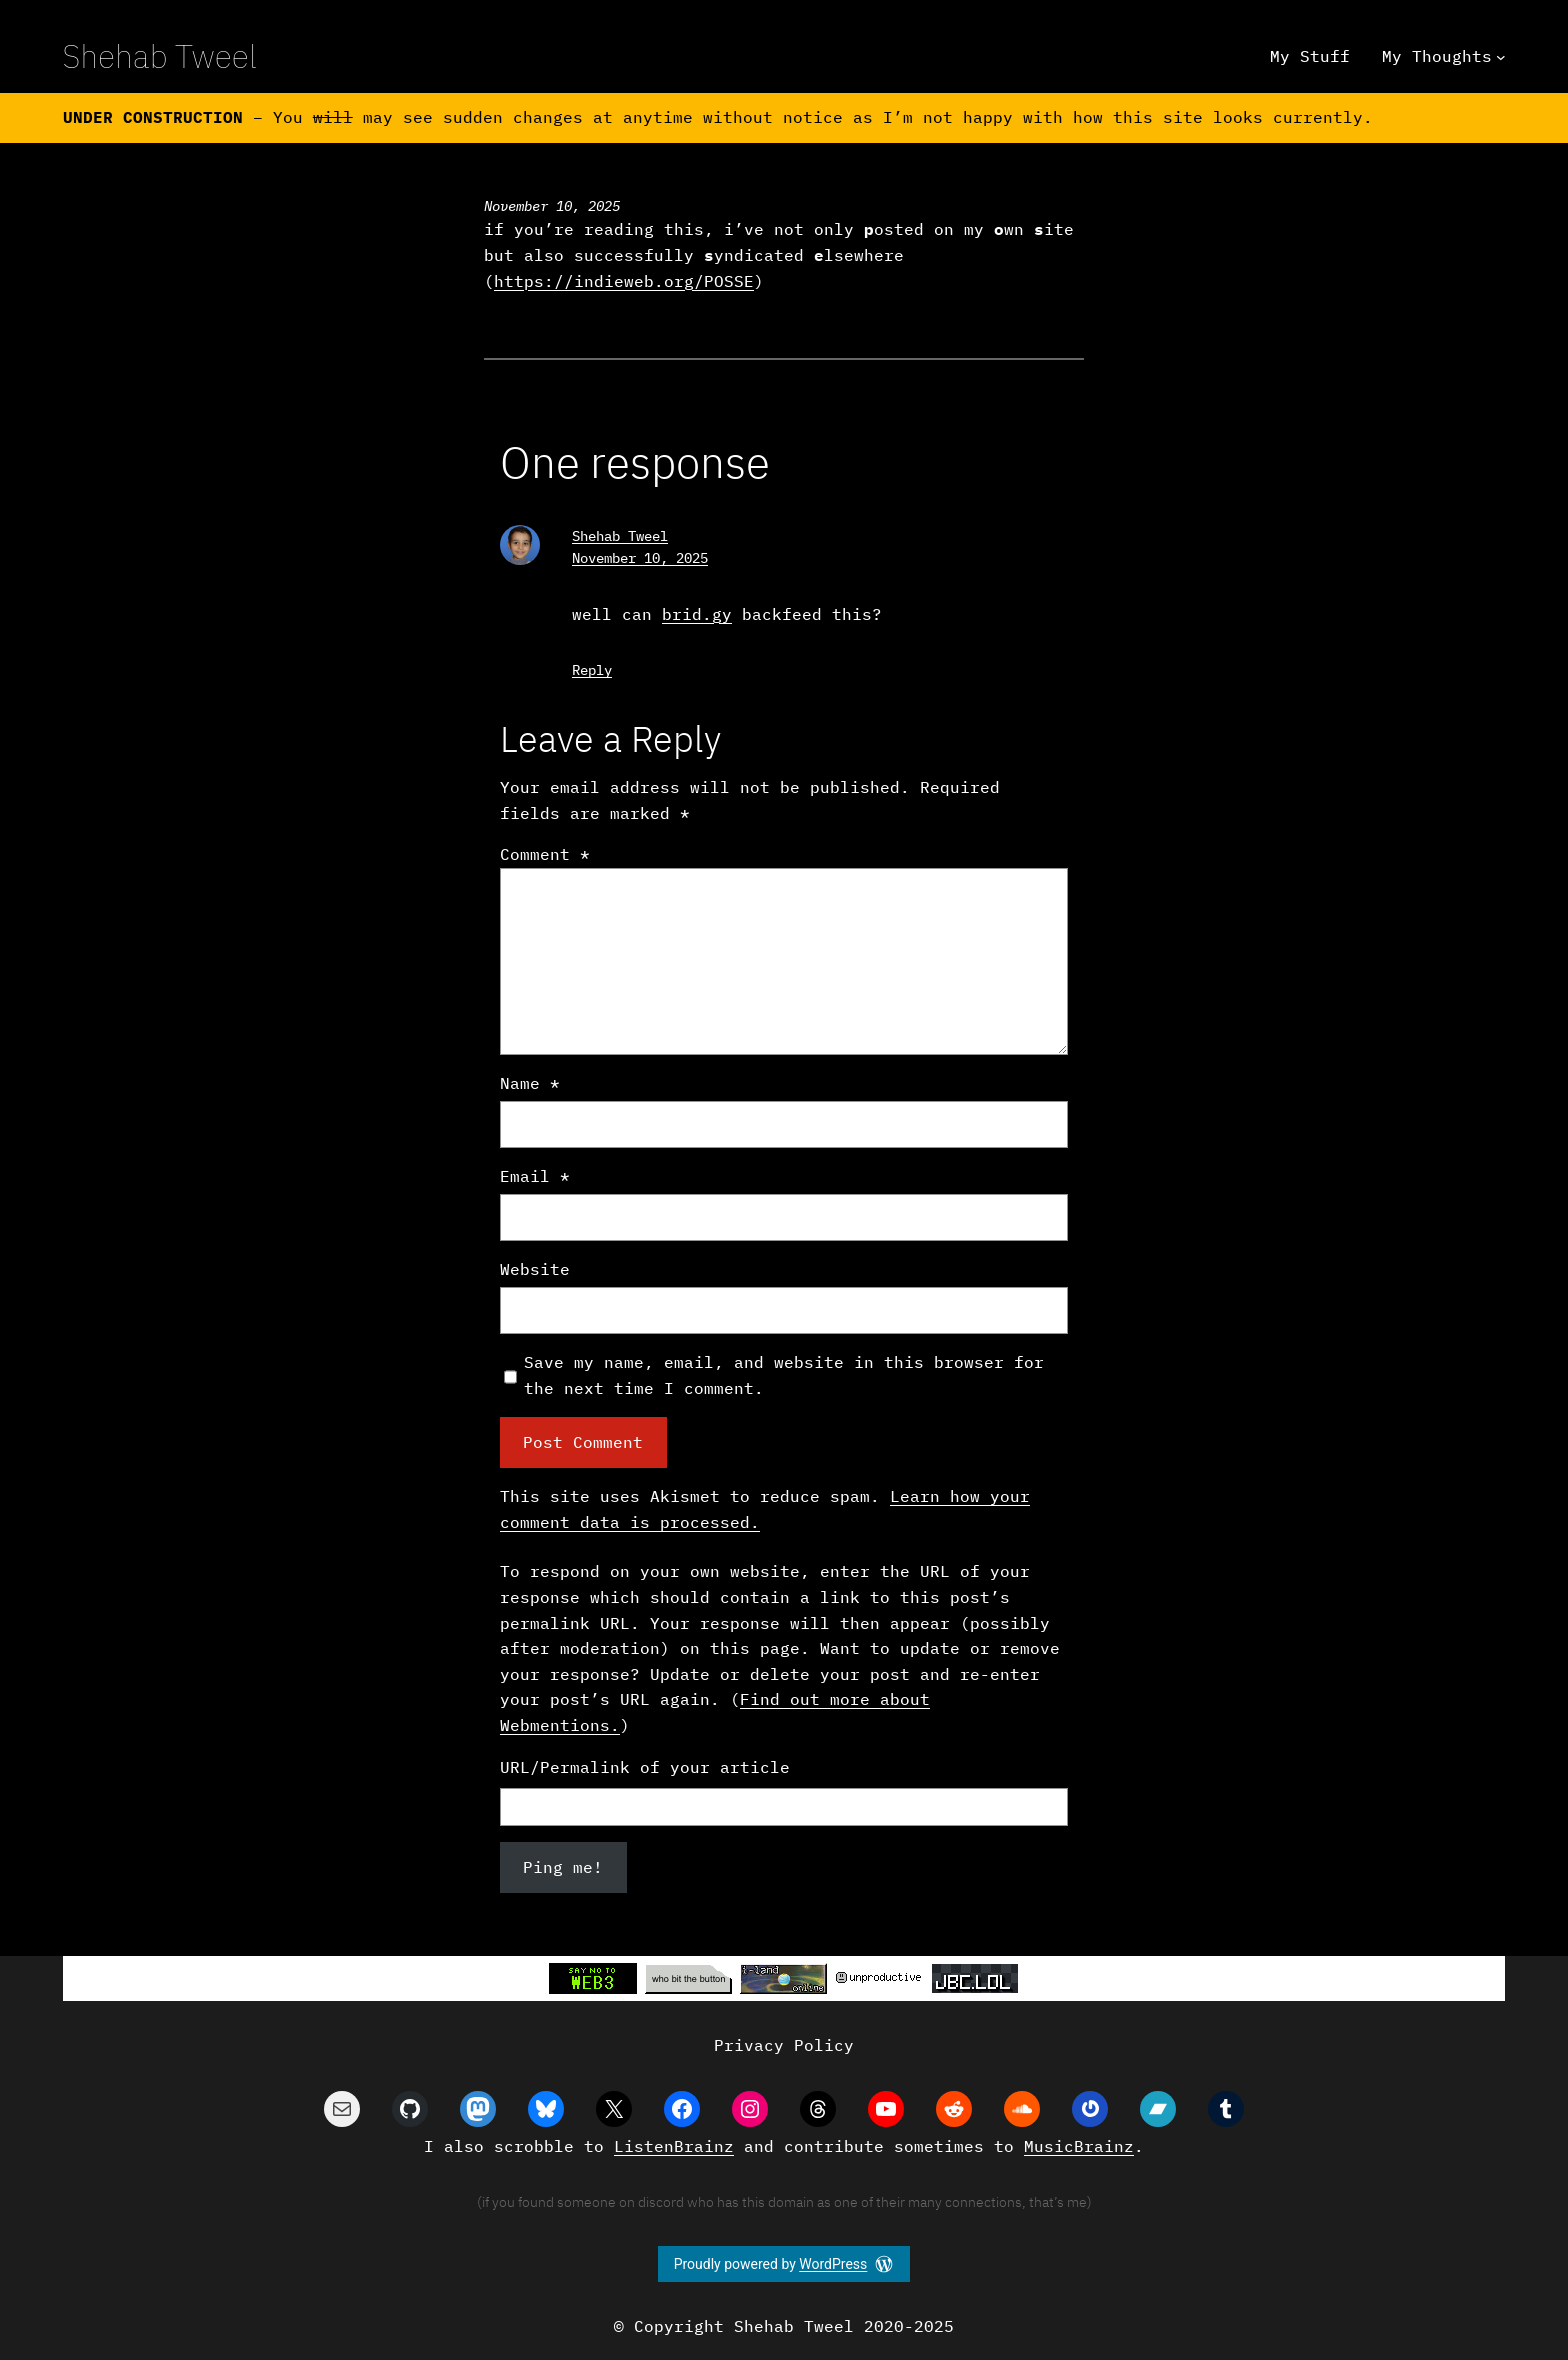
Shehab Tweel (160, 56)
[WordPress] (884, 2264)
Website (535, 1269)
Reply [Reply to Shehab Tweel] (592, 670)
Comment (545, 854)
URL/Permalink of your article (645, 1767)
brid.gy (697, 614)
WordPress (833, 2264)
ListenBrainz (674, 2146)
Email (535, 1176)
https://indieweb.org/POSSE (624, 281)
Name (530, 1083)
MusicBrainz (1079, 2146)
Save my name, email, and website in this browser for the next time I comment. (784, 1375)
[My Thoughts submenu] (1501, 57)
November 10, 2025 (640, 558)
